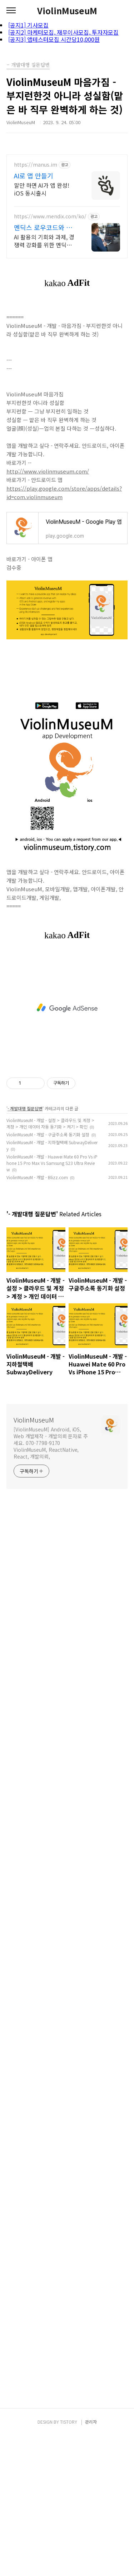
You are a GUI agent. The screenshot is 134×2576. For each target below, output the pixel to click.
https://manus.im (35, 165)
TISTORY (68, 2422)
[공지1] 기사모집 (28, 25)
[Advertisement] (67, 1008)
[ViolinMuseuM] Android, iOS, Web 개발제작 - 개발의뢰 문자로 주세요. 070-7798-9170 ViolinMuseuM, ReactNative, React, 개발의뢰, (51, 1443)
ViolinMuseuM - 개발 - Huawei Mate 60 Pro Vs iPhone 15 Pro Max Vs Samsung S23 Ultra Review (52, 1162)
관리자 (91, 2422)
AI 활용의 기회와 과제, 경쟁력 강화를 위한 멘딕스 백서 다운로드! (44, 241)
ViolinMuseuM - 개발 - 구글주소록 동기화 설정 (47, 1134)
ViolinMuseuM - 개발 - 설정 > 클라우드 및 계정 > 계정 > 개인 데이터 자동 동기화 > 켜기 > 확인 (50, 1123)
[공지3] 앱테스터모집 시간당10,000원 (54, 39)
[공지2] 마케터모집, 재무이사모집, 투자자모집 (63, 32)
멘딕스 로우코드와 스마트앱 (43, 227)
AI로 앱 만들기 (33, 175)
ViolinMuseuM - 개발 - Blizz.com (37, 1177)
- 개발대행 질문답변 (25, 1108)
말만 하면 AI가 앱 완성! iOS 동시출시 (41, 189)
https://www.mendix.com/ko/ (50, 216)
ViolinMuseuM (67, 10)
